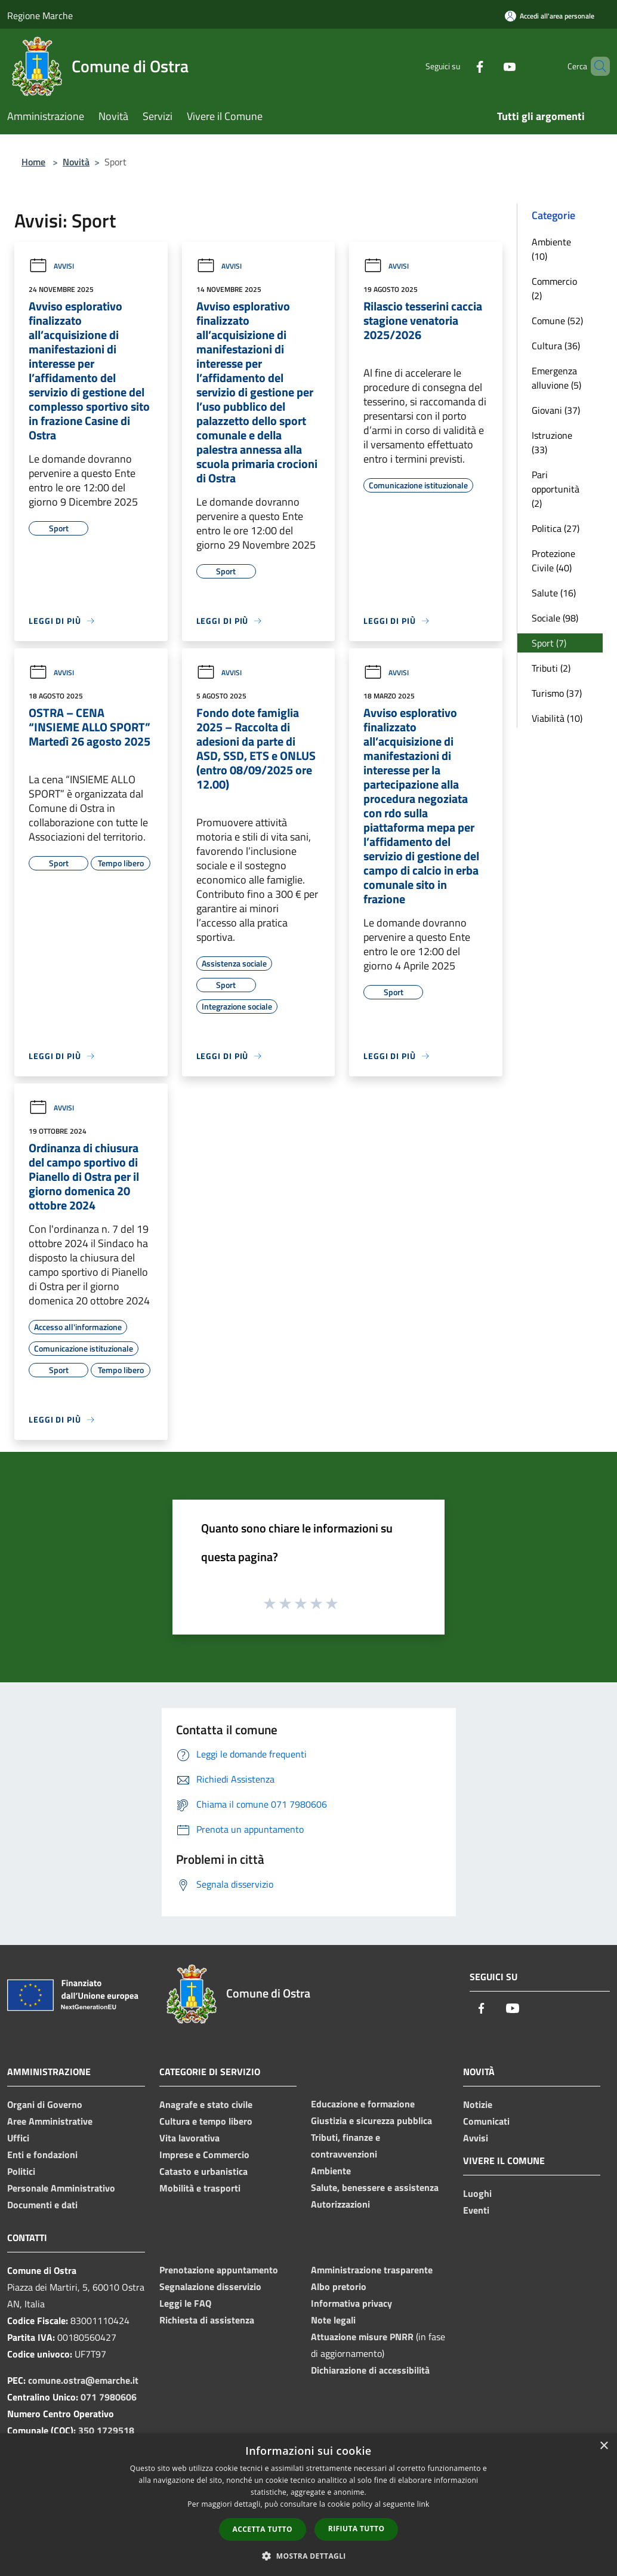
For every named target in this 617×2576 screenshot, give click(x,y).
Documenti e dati (42, 2205)
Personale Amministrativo (61, 2188)
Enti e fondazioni (42, 2154)
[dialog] (308, 2504)
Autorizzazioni (340, 2204)
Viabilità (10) (557, 718)
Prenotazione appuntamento (218, 2270)
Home (33, 162)
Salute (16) (554, 593)
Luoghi (477, 2193)
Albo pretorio (338, 2286)
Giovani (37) (556, 410)
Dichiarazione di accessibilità (370, 2370)
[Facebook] (459, 66)
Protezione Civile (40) (553, 560)
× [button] (603, 2446)
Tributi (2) (551, 668)
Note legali (333, 2320)
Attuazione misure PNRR (362, 2336)
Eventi (476, 2210)
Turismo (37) (557, 693)
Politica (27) (555, 528)
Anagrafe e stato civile (205, 2104)
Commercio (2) (554, 288)
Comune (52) (557, 320)
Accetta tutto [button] (262, 2529)
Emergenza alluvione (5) (556, 378)
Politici (21, 2171)
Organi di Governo (44, 2104)
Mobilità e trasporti (199, 2188)
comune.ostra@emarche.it (83, 2380)
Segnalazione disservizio (210, 2286)
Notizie (477, 2104)
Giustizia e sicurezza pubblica (371, 2120)
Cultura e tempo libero (205, 2121)
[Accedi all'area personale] (549, 16)
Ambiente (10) (551, 249)
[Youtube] (489, 66)
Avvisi (51, 266)
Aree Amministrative (49, 2121)
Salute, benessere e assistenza (375, 2187)
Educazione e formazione (363, 2104)
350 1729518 (106, 2430)
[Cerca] (595, 66)
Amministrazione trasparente (372, 2270)
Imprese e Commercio (204, 2154)
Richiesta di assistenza (206, 2320)
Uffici (18, 2138)
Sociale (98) (555, 618)
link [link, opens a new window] (423, 2504)
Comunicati (486, 2121)
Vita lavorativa (189, 2138)
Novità (76, 162)
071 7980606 (109, 2397)
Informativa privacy (351, 2303)
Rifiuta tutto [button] (356, 2528)
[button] (308, 2556)
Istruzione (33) (552, 442)
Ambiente (331, 2170)
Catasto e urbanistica (203, 2171)
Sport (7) (549, 643)
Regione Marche (40, 15)
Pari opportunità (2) (555, 488)
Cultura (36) (556, 345)
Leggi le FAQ (185, 2303)
